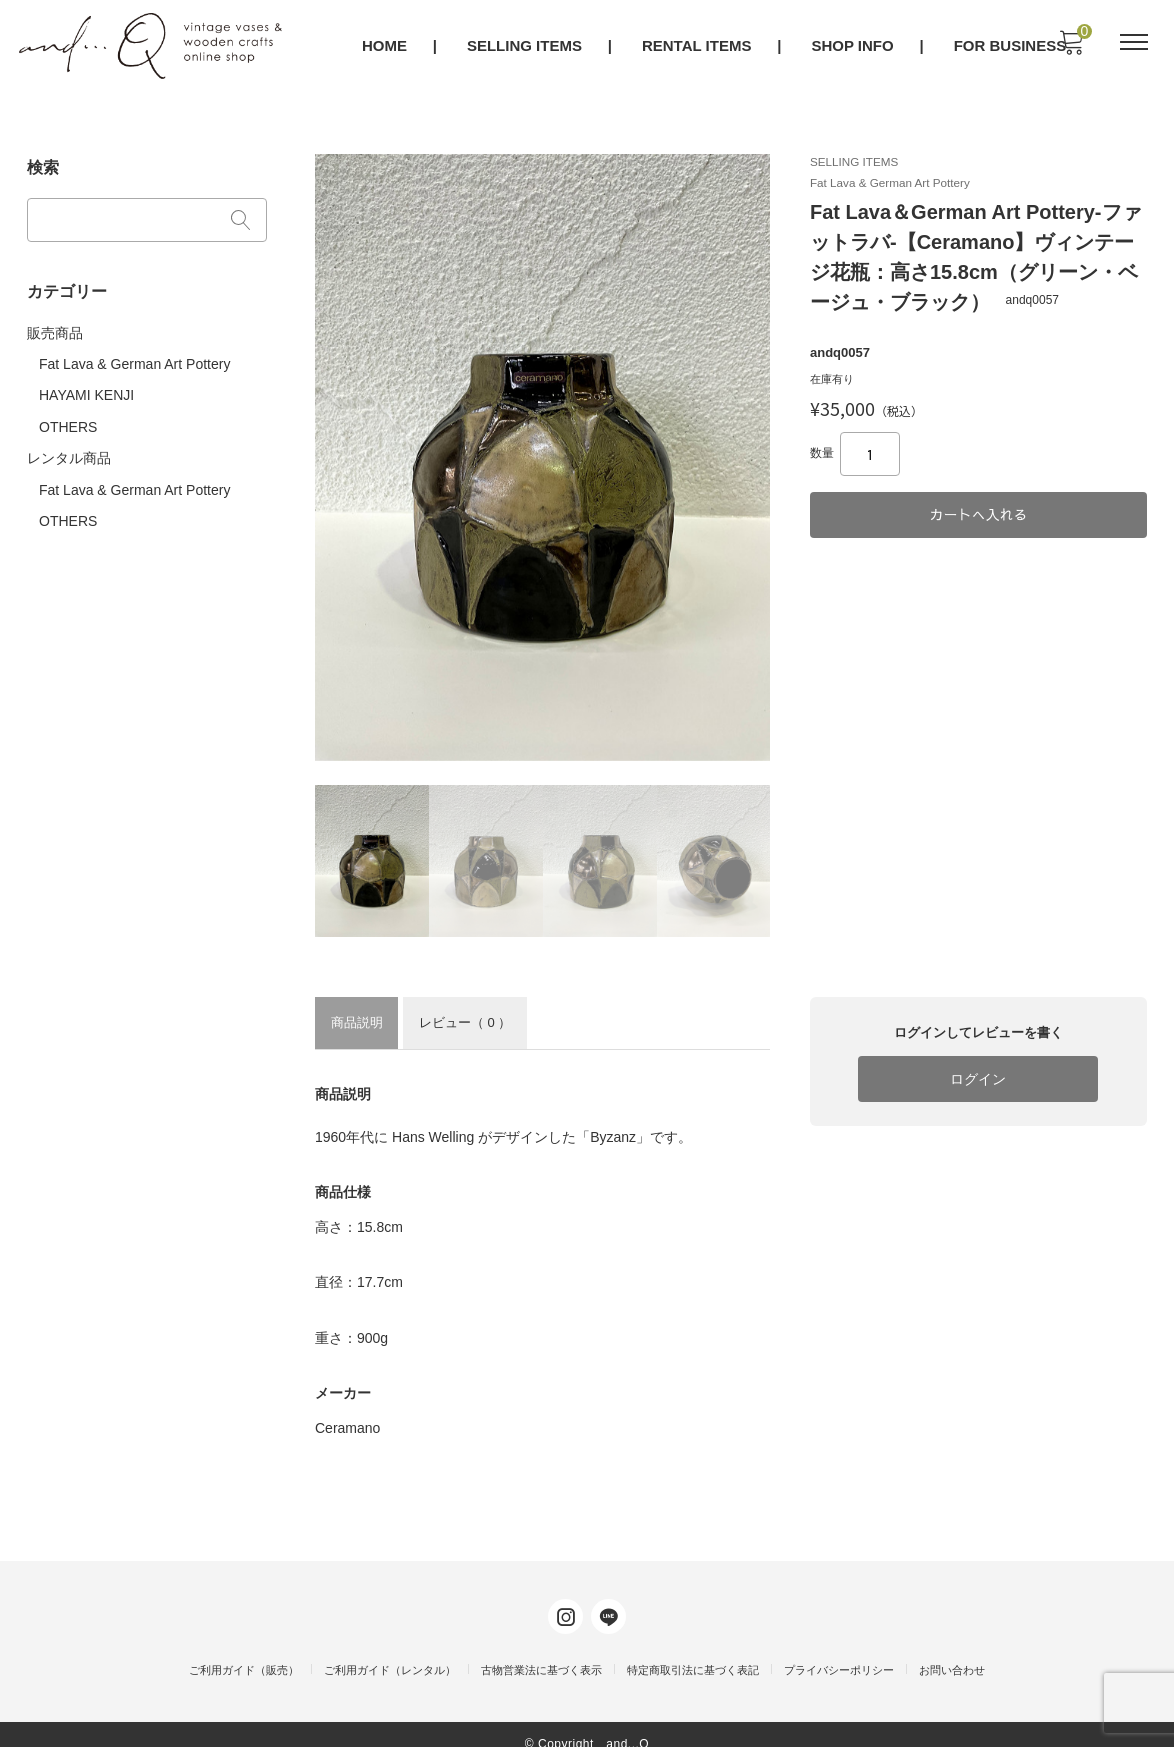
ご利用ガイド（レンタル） (390, 1652)
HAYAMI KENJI (87, 387)
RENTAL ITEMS (697, 46)
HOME (385, 46)
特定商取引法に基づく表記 (693, 1652)
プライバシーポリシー (839, 1652)
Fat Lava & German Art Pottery (135, 357)
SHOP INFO (854, 46)
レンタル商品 (70, 448)
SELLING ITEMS (525, 46)
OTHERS (69, 417)
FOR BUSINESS (1011, 46)
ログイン (978, 1078)
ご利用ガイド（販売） (244, 1652)
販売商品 (56, 326)
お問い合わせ (952, 1652)
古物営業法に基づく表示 (541, 1652)
